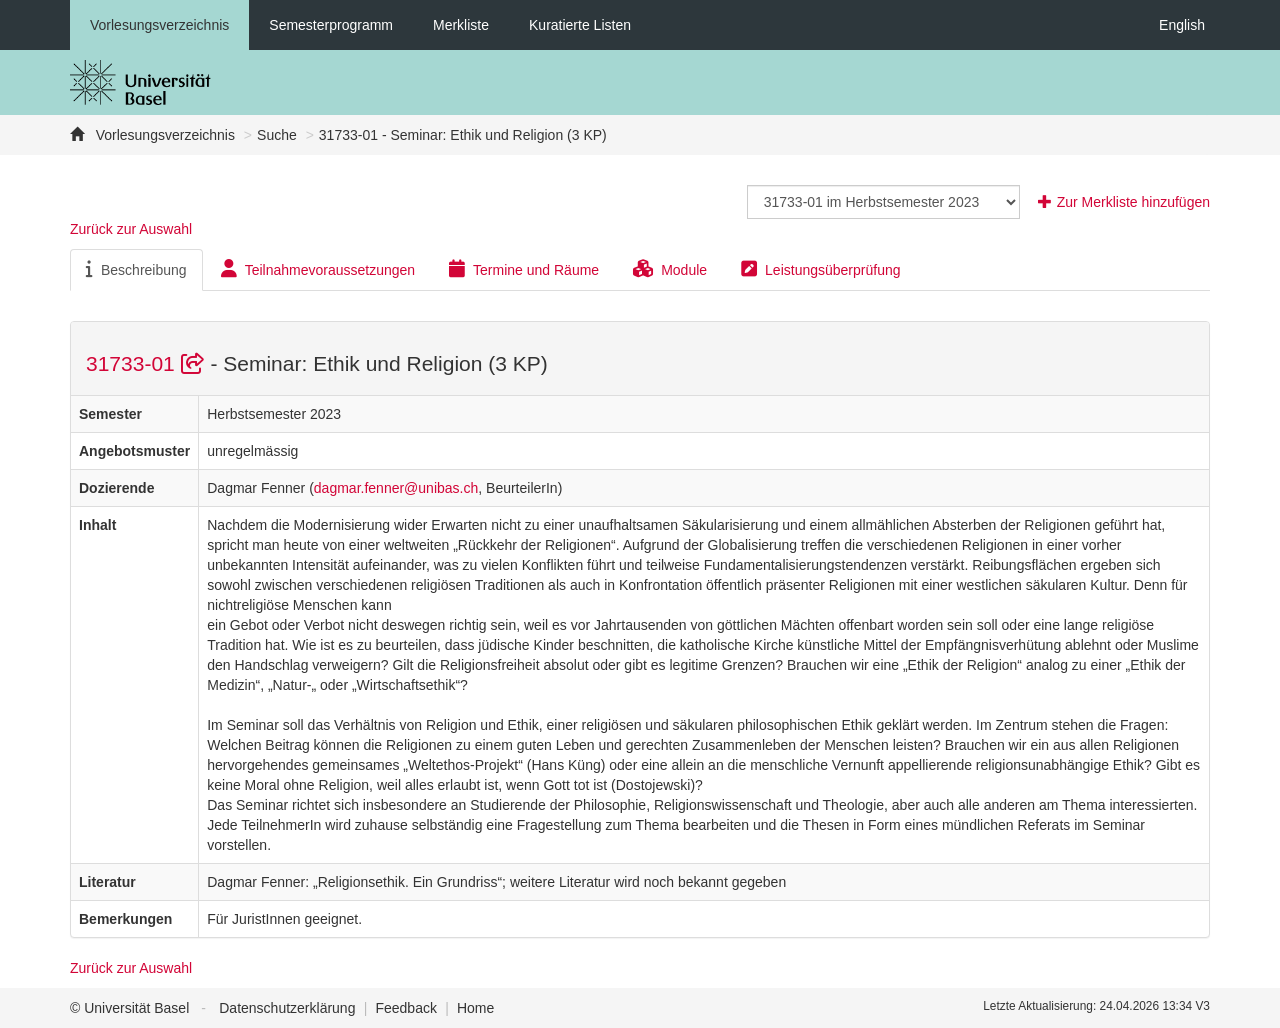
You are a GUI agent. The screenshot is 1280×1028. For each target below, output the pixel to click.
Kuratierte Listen (580, 25)
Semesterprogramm (331, 25)
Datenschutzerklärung (287, 1008)
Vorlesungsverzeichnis (159, 25)
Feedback (405, 1008)
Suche (277, 135)
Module (670, 269)
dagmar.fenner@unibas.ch (396, 488)
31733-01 (148, 363)
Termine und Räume (524, 269)
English (1182, 25)
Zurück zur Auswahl (131, 229)
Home (475, 1008)
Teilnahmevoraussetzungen (318, 269)
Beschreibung (136, 269)
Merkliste (461, 25)
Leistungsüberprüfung (820, 269)
